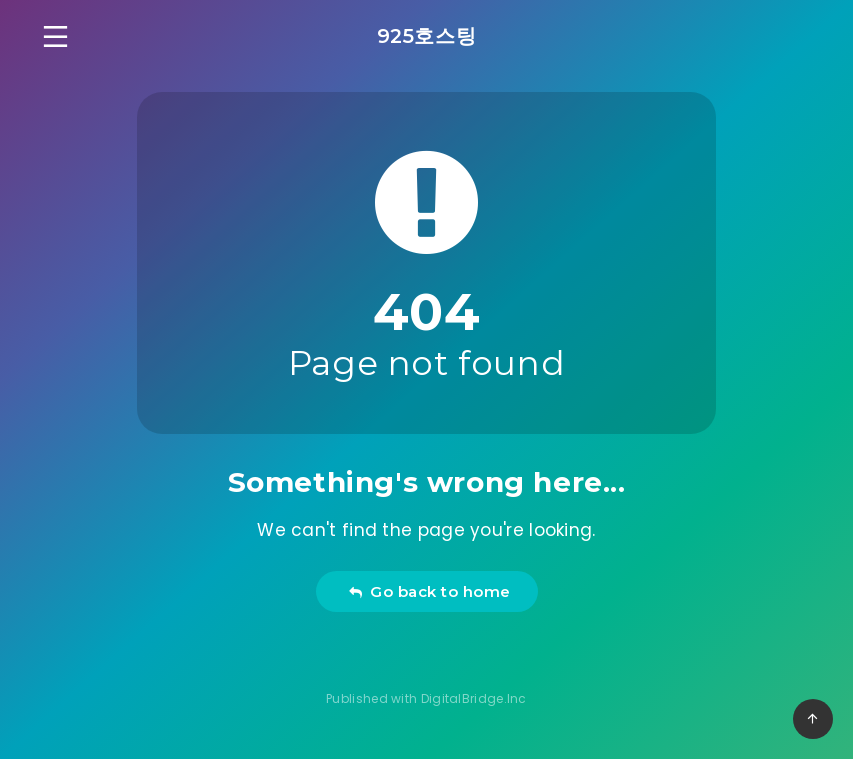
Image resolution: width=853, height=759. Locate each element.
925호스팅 (427, 36)
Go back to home (429, 591)
